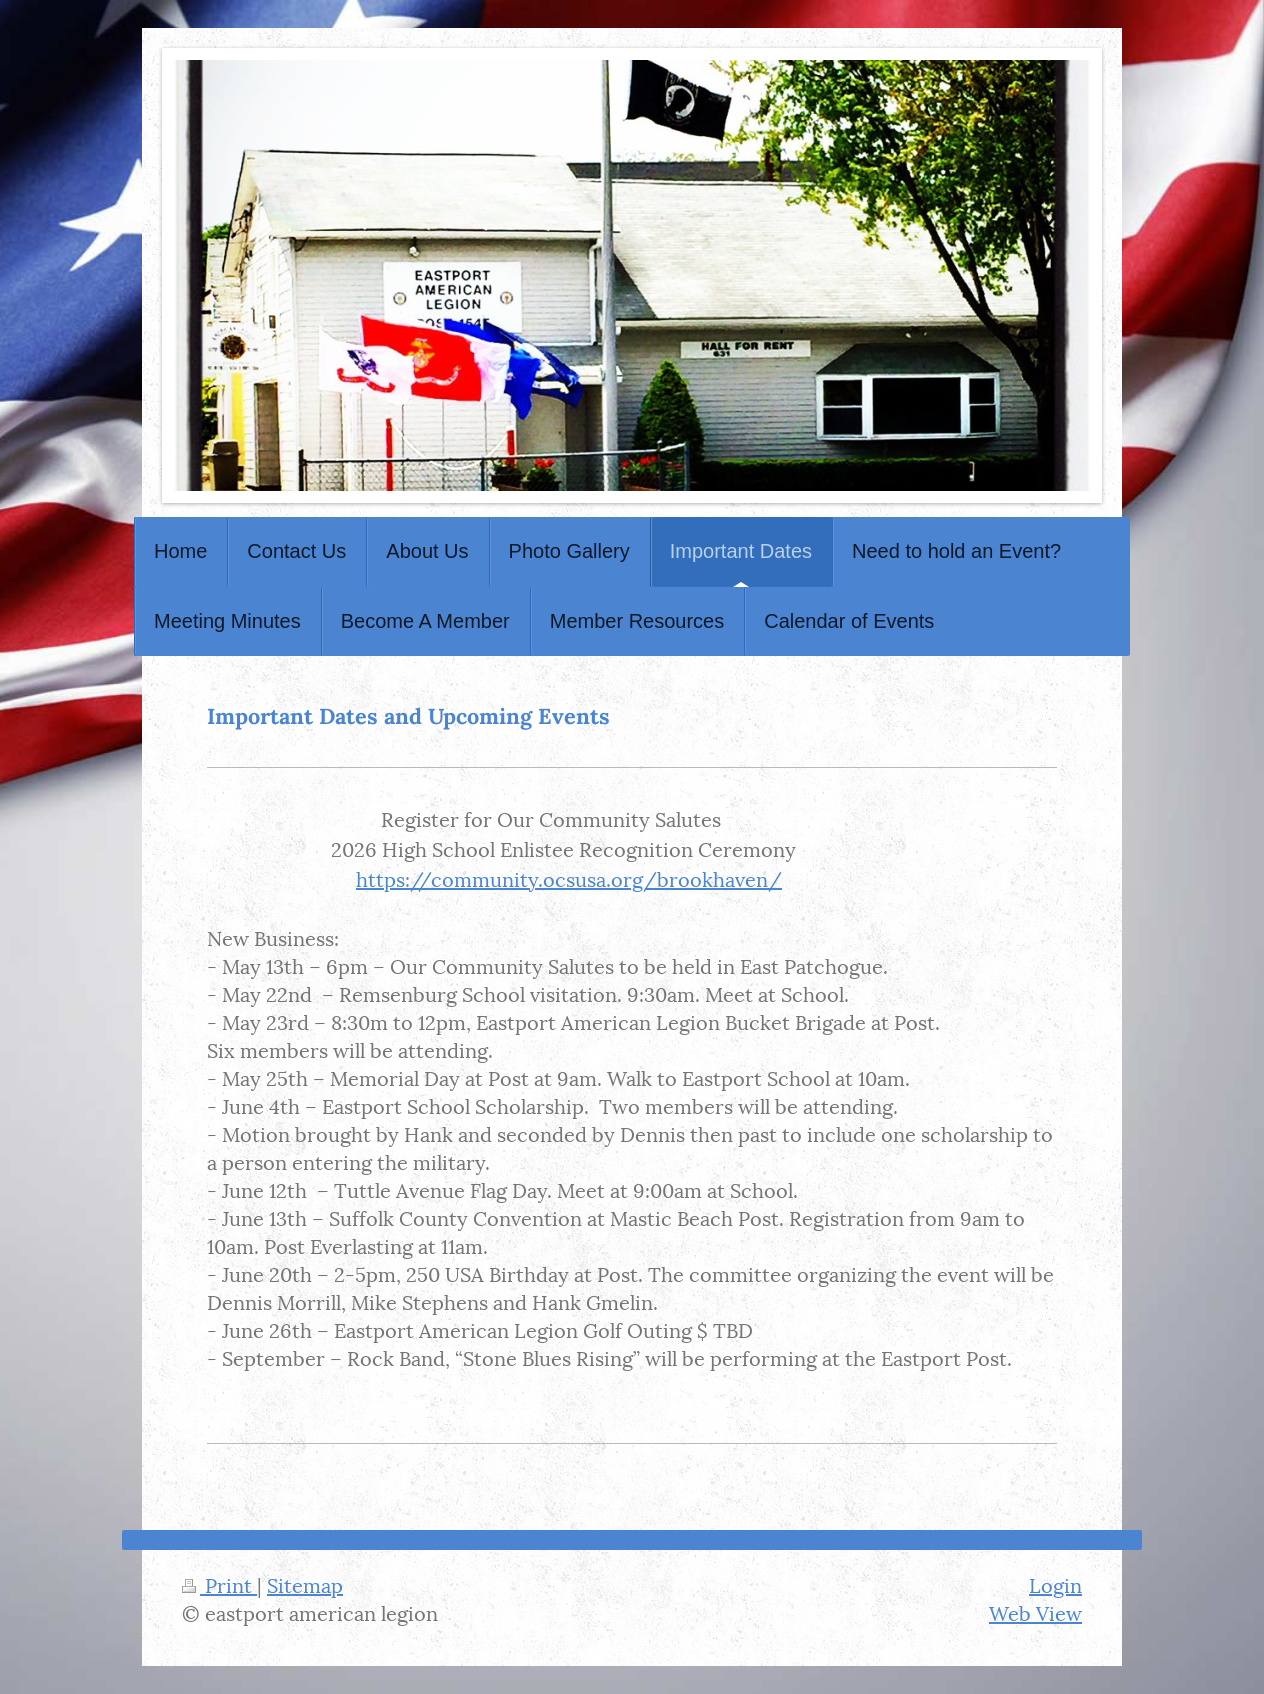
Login (1055, 1584)
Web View (1035, 1612)
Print (219, 1584)
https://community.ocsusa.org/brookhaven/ (569, 878)
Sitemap (305, 1584)
